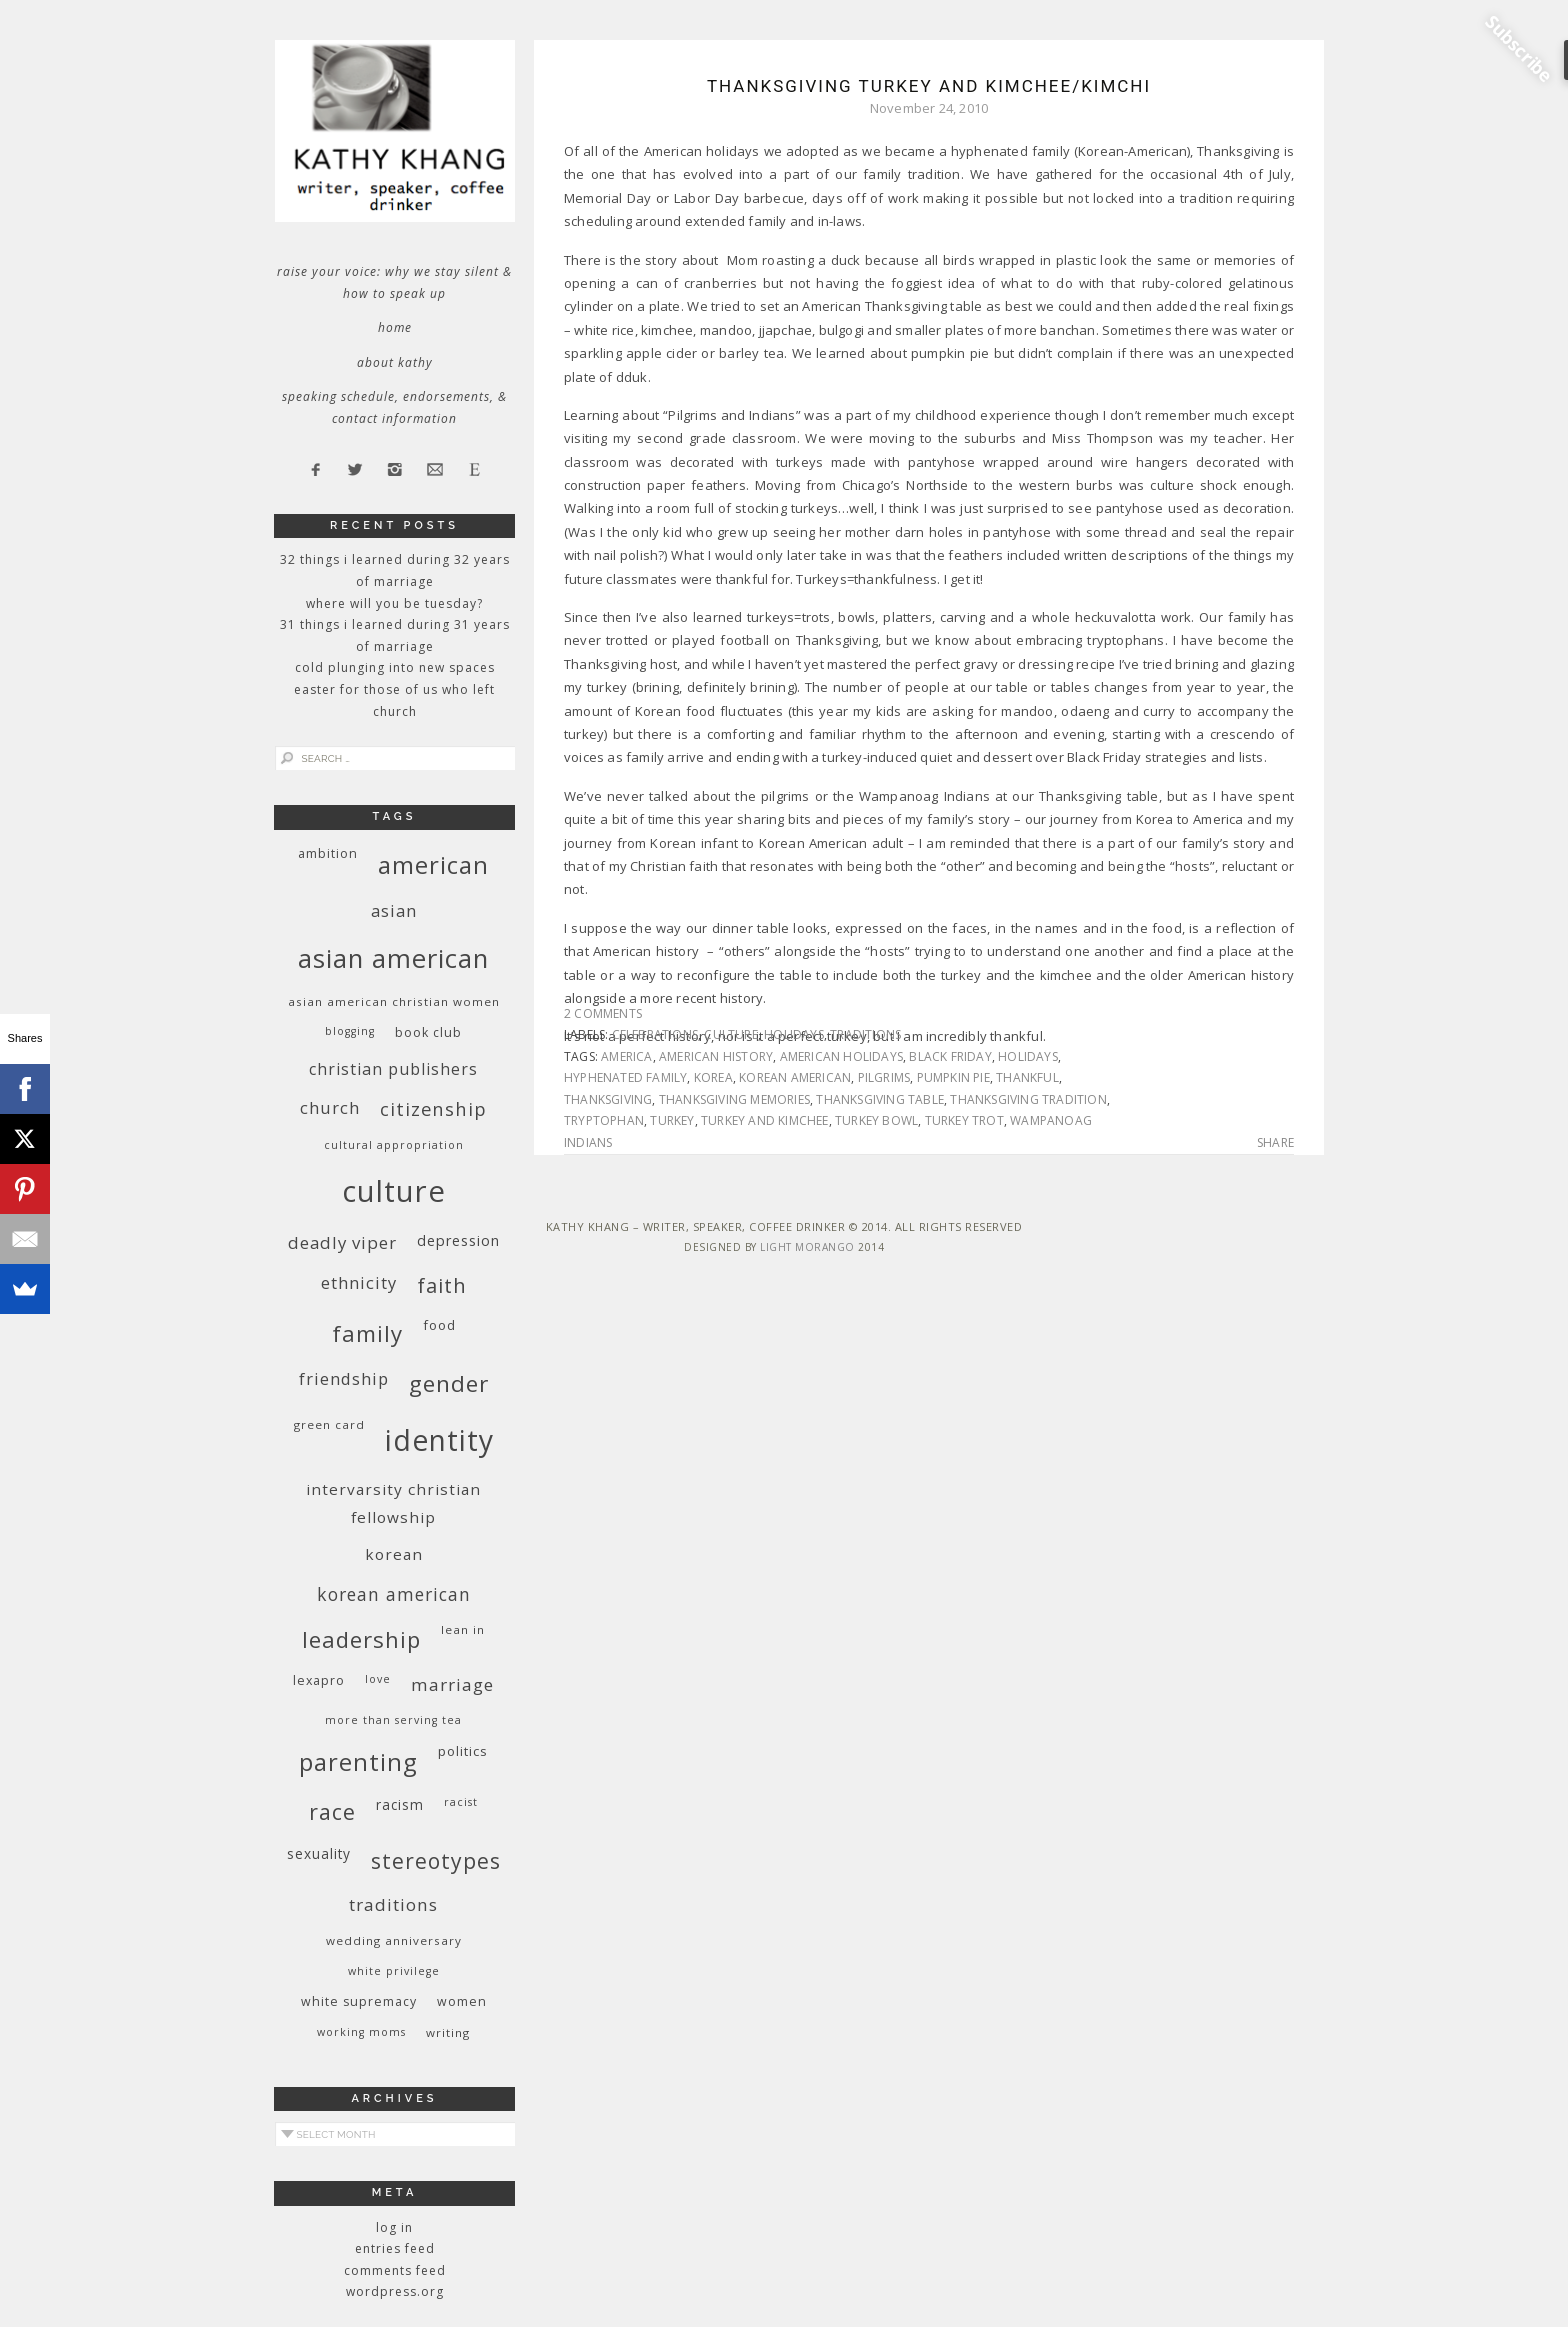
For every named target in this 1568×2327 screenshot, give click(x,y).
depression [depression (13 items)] (458, 1240)
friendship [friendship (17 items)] (344, 1378)
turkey (672, 1120)
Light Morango (807, 1247)
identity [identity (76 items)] (439, 1440)
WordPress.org (395, 2291)
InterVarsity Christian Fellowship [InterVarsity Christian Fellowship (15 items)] (393, 1503)
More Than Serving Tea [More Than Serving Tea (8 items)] (393, 1720)
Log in (394, 2227)
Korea (713, 1077)
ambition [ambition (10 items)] (328, 853)
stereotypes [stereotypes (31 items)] (436, 1860)
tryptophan (604, 1120)
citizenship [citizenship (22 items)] (433, 1108)
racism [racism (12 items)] (400, 1804)
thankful (1027, 1077)
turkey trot (964, 1120)
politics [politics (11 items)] (463, 1751)
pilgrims (884, 1077)
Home (395, 327)
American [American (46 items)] (433, 864)
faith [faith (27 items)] (442, 1285)
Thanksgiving (608, 1099)
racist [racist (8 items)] (461, 1802)
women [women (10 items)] (462, 2001)
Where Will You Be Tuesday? (394, 603)
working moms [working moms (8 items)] (361, 2032)
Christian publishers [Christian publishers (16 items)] (393, 1069)
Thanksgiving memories (734, 1099)
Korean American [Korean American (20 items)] (394, 1594)
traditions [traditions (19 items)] (393, 1904)
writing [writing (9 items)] (448, 2032)
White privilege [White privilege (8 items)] (394, 1971)
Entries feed (395, 2248)
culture (730, 1034)
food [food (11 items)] (439, 1325)
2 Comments (603, 1013)
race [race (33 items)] (332, 1811)
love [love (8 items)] (378, 1679)
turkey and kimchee (765, 1120)
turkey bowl (876, 1120)
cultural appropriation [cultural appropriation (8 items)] (394, 1145)
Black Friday (950, 1056)
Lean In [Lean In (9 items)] (463, 1629)
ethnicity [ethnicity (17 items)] (359, 1282)
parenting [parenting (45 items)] (358, 1761)
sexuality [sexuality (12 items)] (319, 1853)
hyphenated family (625, 1077)
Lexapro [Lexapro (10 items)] (319, 1680)
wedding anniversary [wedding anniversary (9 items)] (394, 1940)
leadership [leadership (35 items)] (361, 1639)
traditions (865, 1034)
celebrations (655, 1034)
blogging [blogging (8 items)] (350, 1031)
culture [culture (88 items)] (394, 1191)
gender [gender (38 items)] (449, 1383)
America (626, 1056)
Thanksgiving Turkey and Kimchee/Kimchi (929, 86)
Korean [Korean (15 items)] (394, 1554)
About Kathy (395, 362)
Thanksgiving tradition (1028, 1099)
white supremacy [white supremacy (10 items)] (359, 2001)
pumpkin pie (953, 1077)
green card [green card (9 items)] (329, 1424)
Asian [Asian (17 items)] (394, 910)
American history (716, 1056)
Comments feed (395, 2270)
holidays (794, 1034)
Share (1275, 1143)
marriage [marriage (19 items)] (452, 1684)
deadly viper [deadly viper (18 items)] (342, 1242)
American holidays (841, 1056)
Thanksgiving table (880, 1099)
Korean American (795, 1077)
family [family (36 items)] (367, 1333)
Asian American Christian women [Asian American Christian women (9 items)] (394, 1001)
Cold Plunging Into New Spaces (395, 667)
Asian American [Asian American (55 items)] (393, 958)
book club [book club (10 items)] (428, 1032)
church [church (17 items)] (330, 1107)
